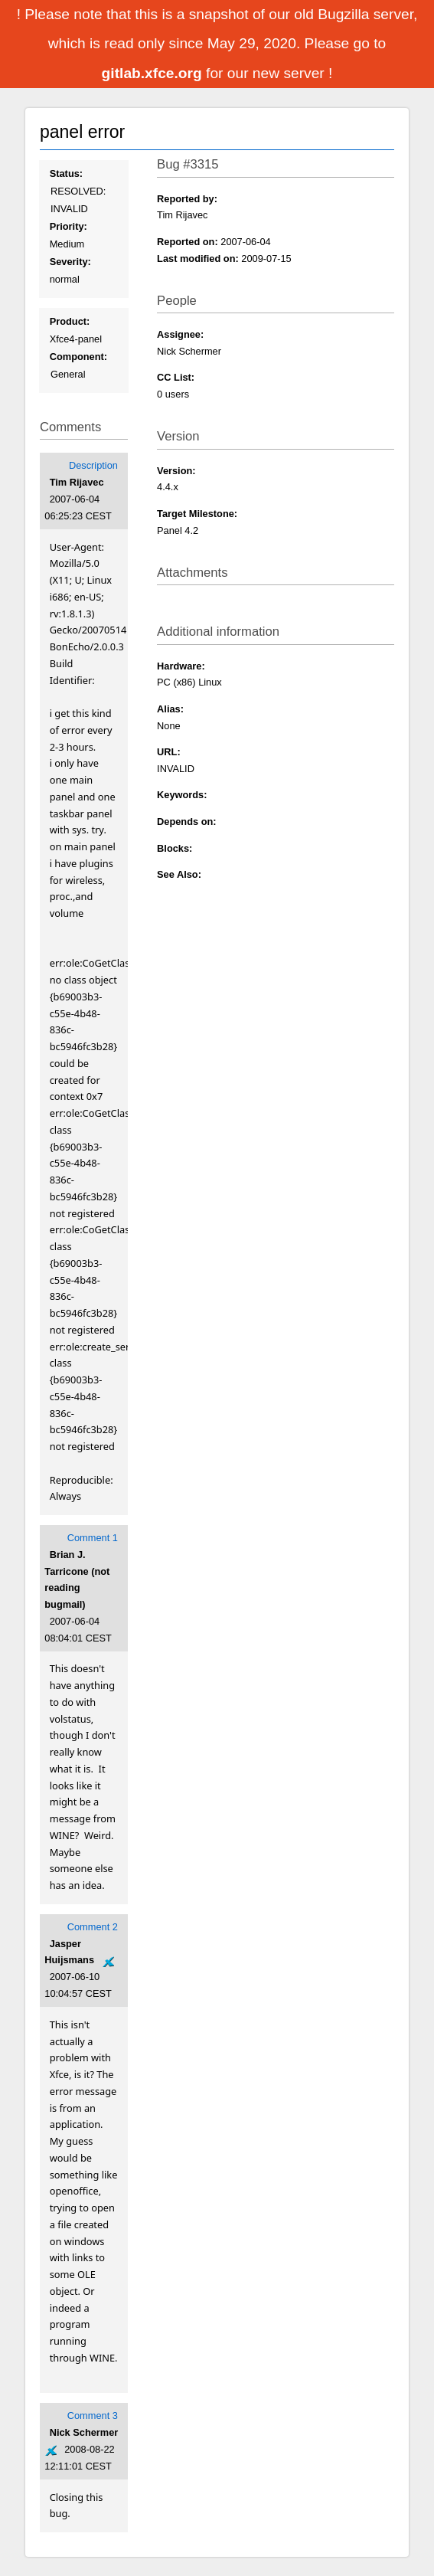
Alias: (170, 709)
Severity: (70, 261)
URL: (169, 752)
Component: (78, 356)
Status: (66, 173)
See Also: (179, 874)
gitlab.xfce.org (154, 73)
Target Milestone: (197, 513)
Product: (70, 321)
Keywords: (182, 794)
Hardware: (181, 666)
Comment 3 (92, 2415)
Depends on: (187, 821)
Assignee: (180, 334)
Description (93, 465)
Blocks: (174, 848)
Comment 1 (92, 1537)
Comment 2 (92, 1927)
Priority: (68, 226)
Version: (176, 470)
